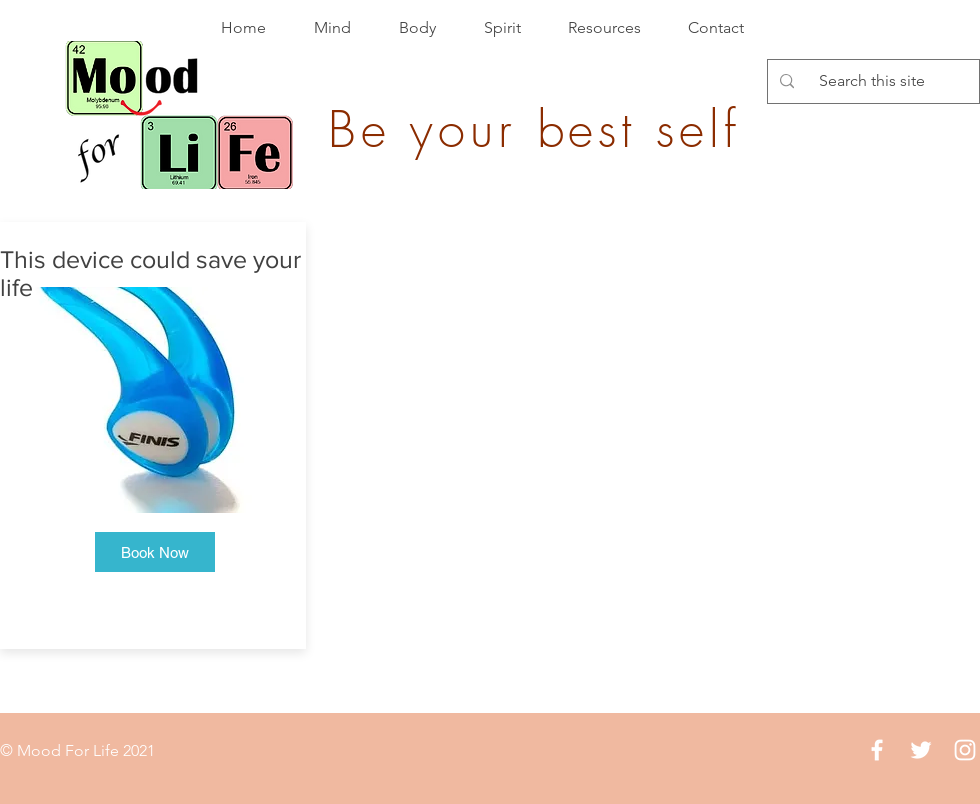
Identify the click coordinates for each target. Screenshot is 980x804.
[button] (155, 552)
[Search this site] (871, 81)
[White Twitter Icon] (921, 750)
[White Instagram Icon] (965, 750)
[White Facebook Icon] (877, 750)
